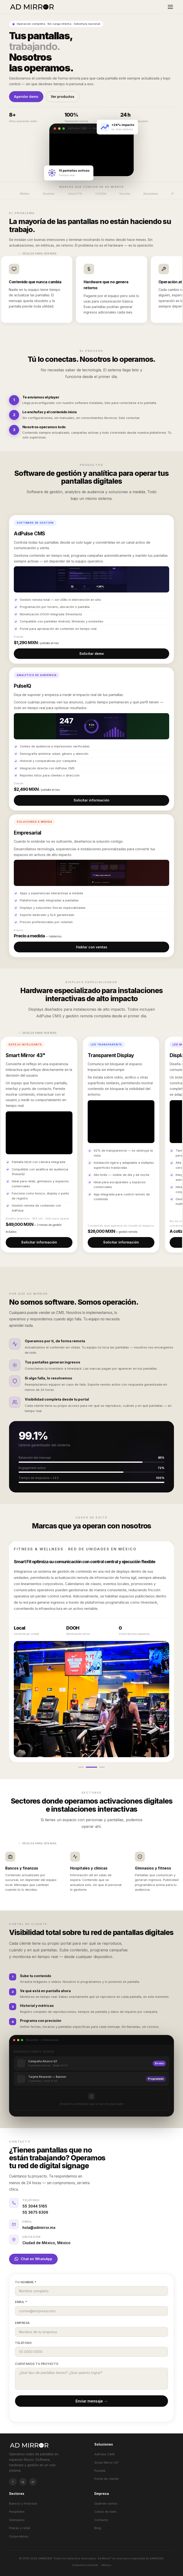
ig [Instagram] (22, 2481)
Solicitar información (91, 800)
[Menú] (170, 7)
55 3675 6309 (35, 2212)
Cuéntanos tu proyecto (37, 2364)
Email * (21, 2302)
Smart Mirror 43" (106, 2462)
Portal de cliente (106, 2479)
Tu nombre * (25, 2282)
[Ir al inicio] (29, 2448)
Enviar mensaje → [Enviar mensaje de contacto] (91, 2401)
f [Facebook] (12, 2481)
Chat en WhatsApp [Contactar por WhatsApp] (33, 2259)
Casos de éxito (105, 2511)
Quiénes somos (105, 2503)
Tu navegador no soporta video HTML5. (91, 164)
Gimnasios (17, 2520)
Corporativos (18, 2536)
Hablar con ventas (91, 947)
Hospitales (17, 2511)
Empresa (22, 2323)
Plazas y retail (19, 2528)
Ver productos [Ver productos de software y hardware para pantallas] (62, 97)
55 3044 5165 (34, 2206)
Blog (97, 2528)
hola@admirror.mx (39, 2227)
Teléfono (23, 2343)
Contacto (101, 2520)
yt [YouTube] (32, 2481)
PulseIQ (100, 2470)
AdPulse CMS (104, 2454)
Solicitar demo (91, 653)
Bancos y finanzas (23, 2503)
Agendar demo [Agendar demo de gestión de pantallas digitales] (26, 97)
